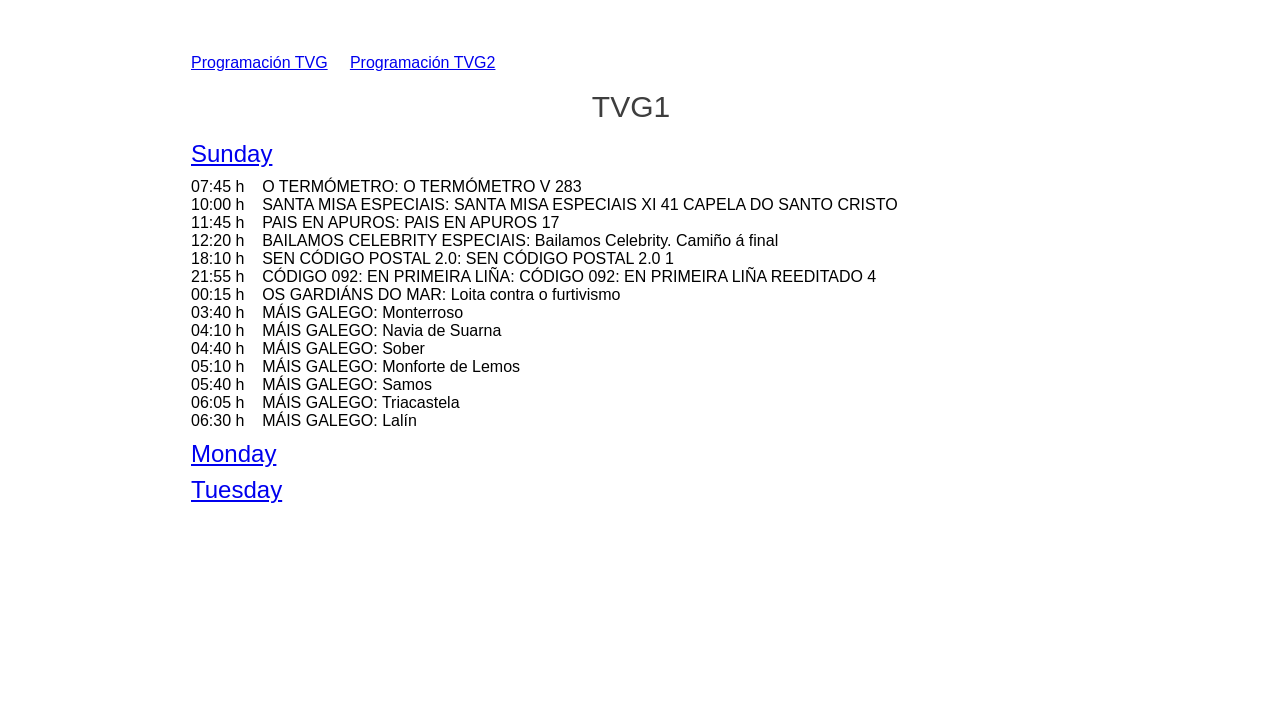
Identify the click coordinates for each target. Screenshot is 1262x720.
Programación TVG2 (423, 62)
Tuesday (236, 489)
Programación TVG (259, 62)
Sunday (231, 153)
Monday (233, 453)
